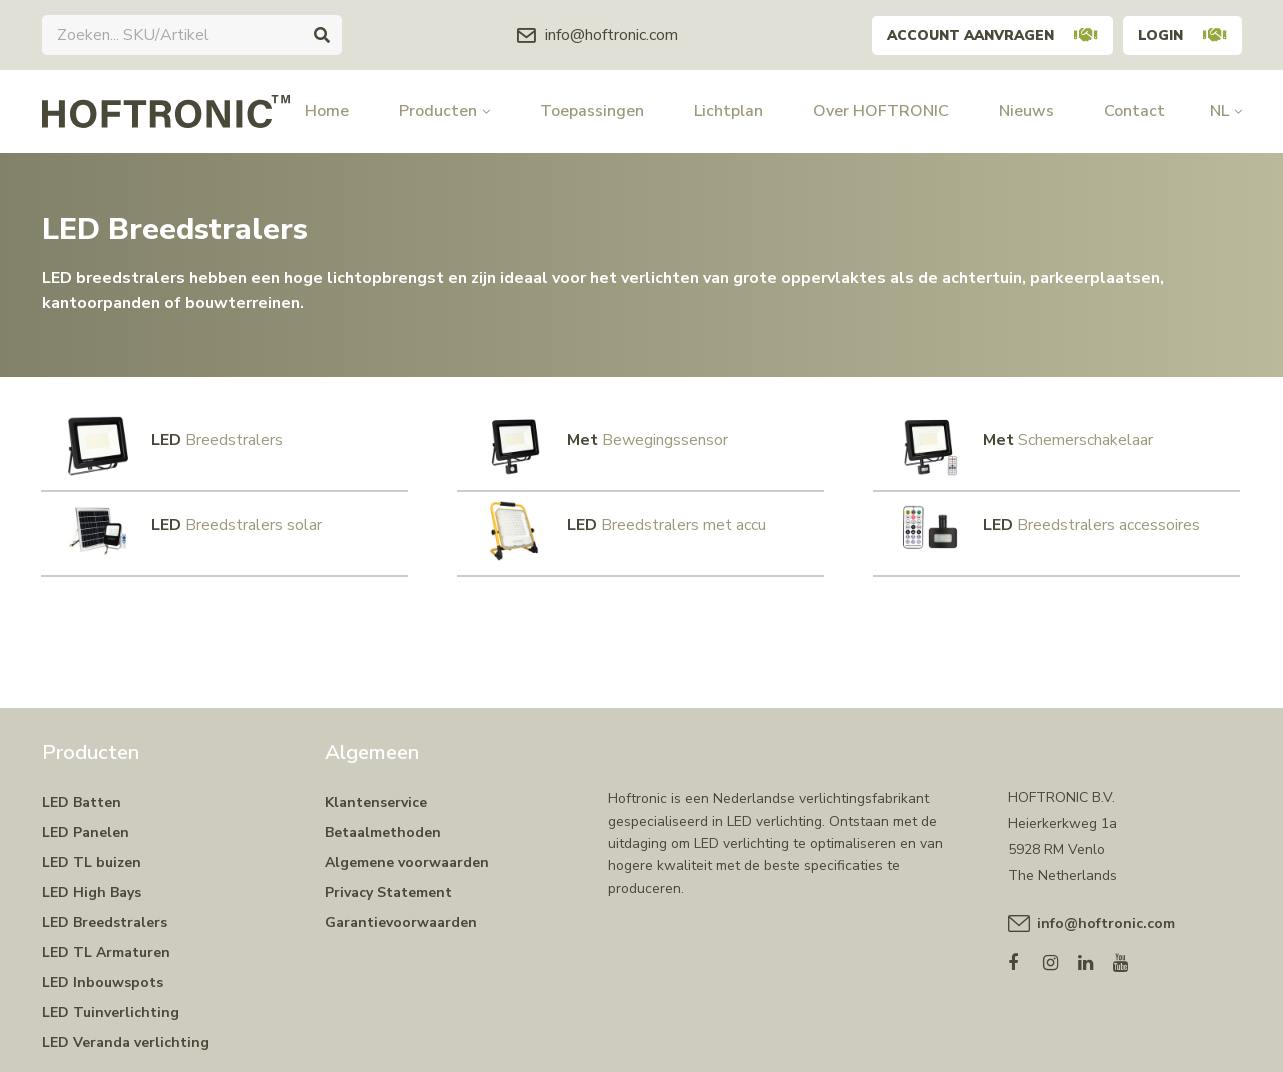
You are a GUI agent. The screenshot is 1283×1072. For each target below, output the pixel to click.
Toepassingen (592, 111)
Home (327, 111)
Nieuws (1026, 111)
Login (1181, 34)
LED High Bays (91, 881)
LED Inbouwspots (102, 971)
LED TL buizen (91, 851)
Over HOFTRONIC (881, 111)
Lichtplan (728, 111)
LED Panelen (85, 821)
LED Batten (81, 791)
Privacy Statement (388, 881)
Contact (1134, 111)
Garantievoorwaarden (401, 911)
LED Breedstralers (104, 911)
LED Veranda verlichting (125, 1031)
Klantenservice (376, 791)
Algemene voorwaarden (407, 851)
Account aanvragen (984, 34)
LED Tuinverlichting (110, 1001)
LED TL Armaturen (106, 941)
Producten (444, 111)
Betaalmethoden (383, 821)
